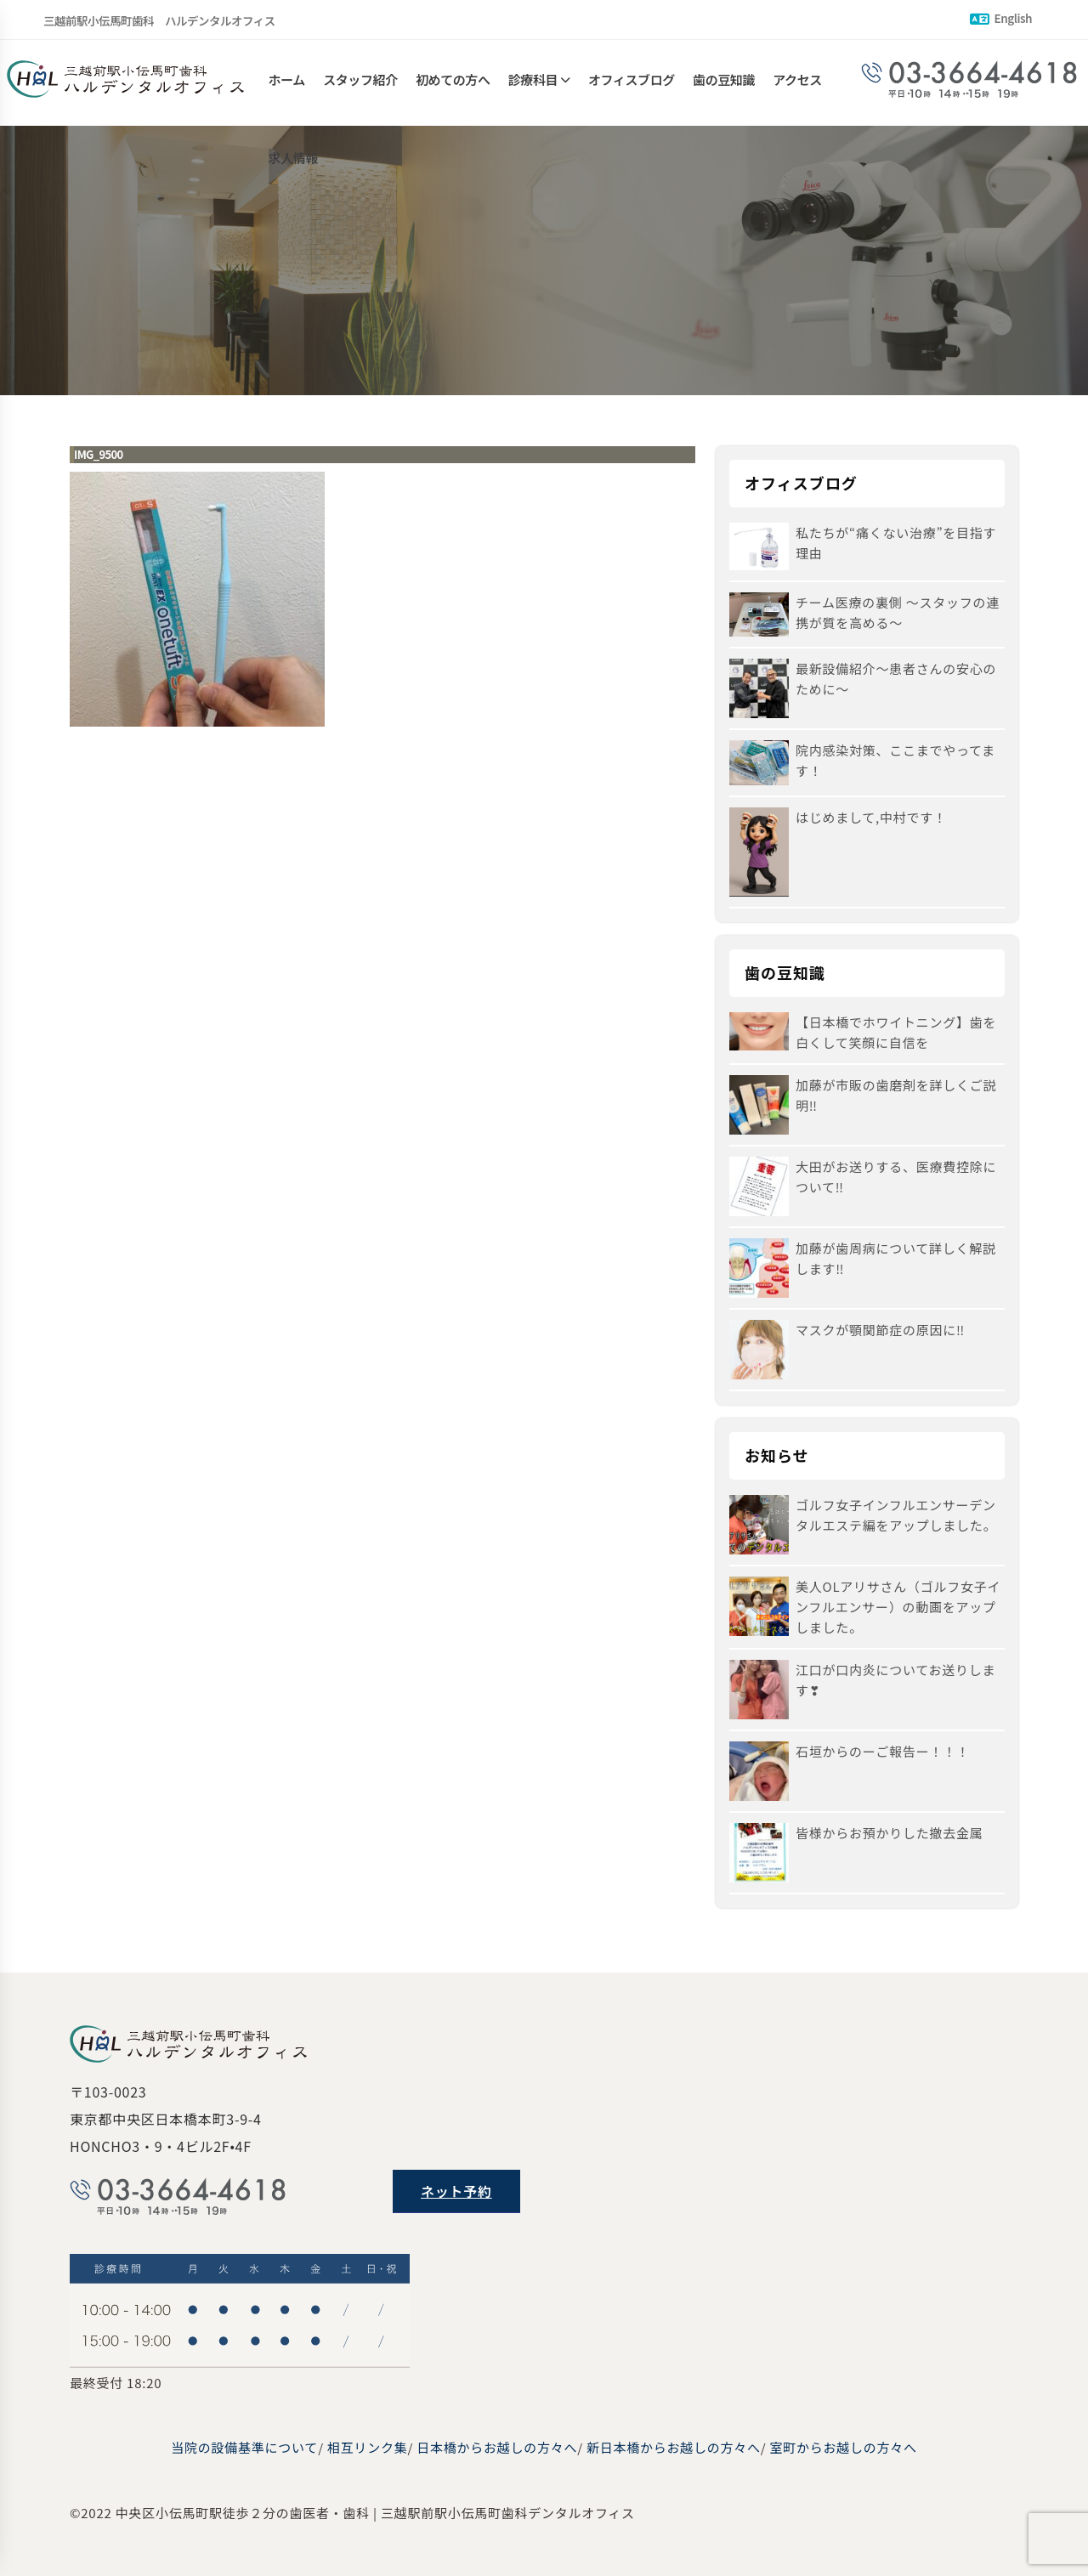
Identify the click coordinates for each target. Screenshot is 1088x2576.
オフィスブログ (631, 83)
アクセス (797, 83)
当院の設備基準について (244, 2447)
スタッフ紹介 (360, 83)
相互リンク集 (367, 2447)
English (1001, 17)
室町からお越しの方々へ (842, 2447)
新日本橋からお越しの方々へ (673, 2447)
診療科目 (533, 83)
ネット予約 (456, 2191)
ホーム (287, 83)
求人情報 (293, 168)
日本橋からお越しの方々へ (496, 2447)
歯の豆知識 (724, 83)
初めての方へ (453, 83)
